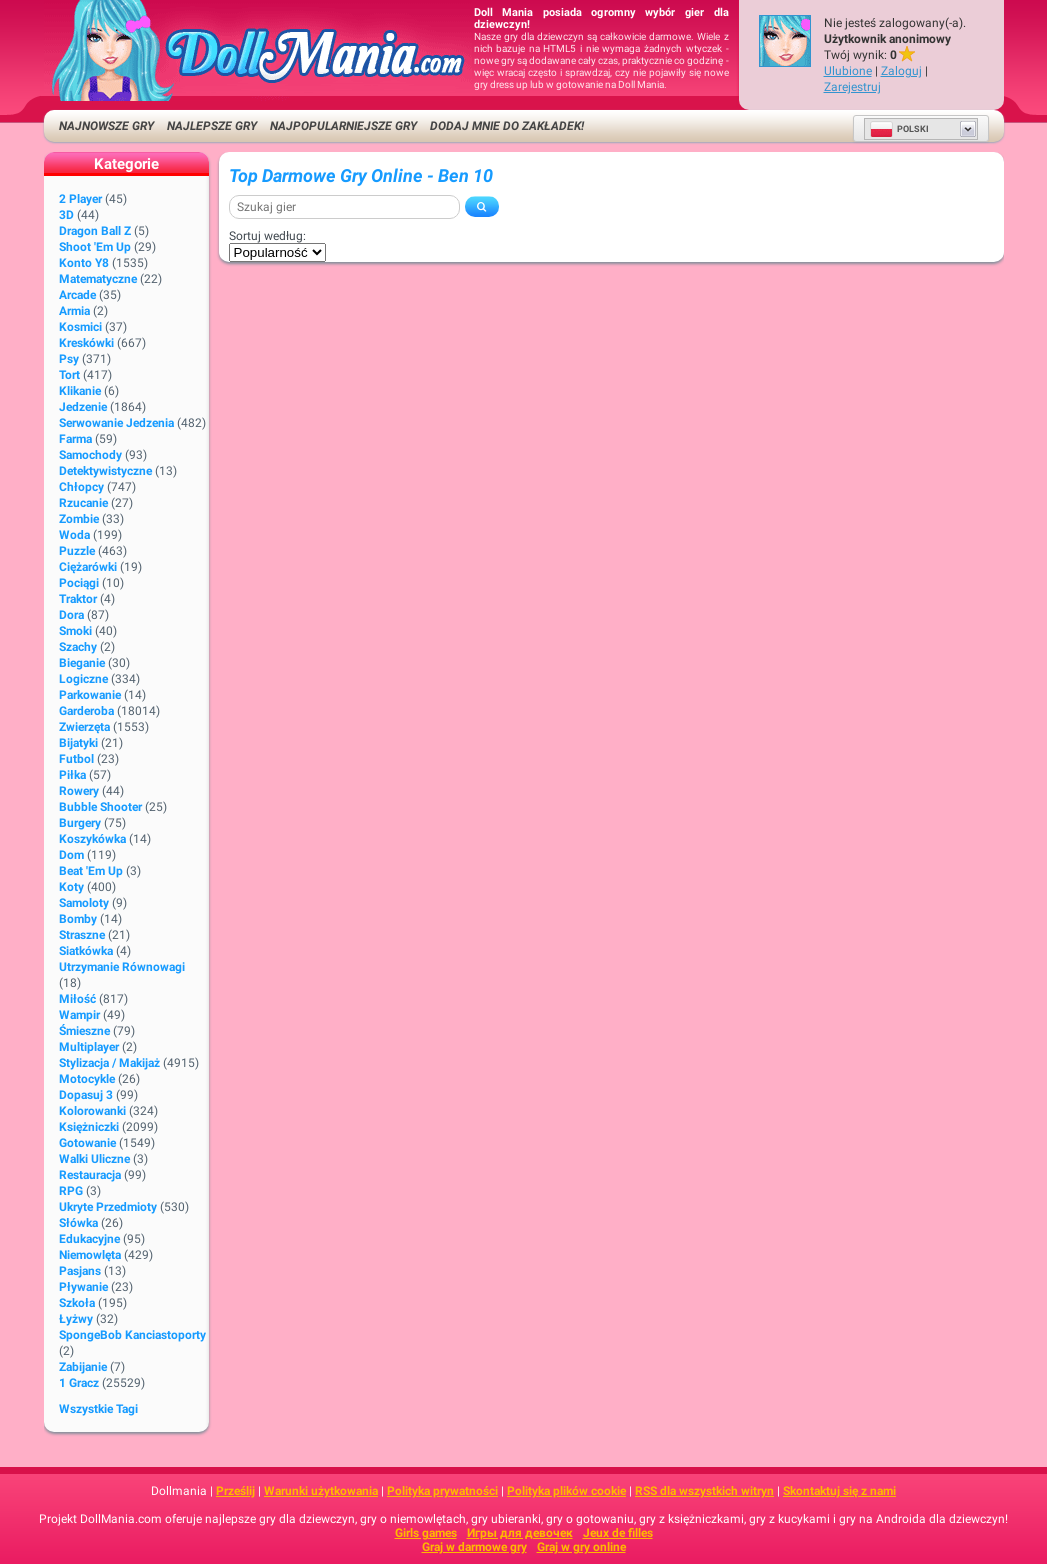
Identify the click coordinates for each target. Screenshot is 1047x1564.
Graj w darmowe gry (474, 1547)
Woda (74, 535)
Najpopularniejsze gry (343, 126)
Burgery (80, 823)
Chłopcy (81, 487)
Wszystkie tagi (98, 1409)
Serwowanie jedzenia (116, 423)
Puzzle (77, 551)
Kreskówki (86, 343)
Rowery (79, 791)
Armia (74, 311)
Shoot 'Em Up (95, 247)
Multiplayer (89, 1047)
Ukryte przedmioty (108, 1207)
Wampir (79, 1015)
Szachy (78, 647)
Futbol (76, 759)
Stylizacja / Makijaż (109, 1063)
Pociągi (79, 583)
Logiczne (83, 679)
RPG (71, 1191)
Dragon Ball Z (95, 231)
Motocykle (87, 1079)
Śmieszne (84, 1031)
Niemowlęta (90, 1255)
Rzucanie (83, 503)
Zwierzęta (84, 727)
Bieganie (82, 663)
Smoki (75, 631)
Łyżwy (76, 1319)
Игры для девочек (520, 1533)
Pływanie (83, 1287)
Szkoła (77, 1303)
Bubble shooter (100, 807)
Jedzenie (83, 407)
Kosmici (80, 327)
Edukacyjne (89, 1239)
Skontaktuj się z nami (839, 1491)
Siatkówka (86, 951)
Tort (69, 375)
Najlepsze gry (212, 126)
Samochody (90, 455)
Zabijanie (83, 1367)
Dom (71, 855)
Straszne (82, 935)
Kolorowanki (92, 1111)
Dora (71, 615)
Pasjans (80, 1271)
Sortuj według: (267, 236)
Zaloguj (901, 71)
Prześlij (235, 1491)
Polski (899, 129)
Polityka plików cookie (566, 1491)
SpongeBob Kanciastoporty (132, 1335)
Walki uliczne (94, 1159)
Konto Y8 (84, 263)
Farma (75, 439)
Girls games (426, 1533)
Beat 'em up (91, 871)
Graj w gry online (581, 1547)
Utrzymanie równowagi (122, 967)
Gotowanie (87, 1143)
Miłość (77, 999)
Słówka (78, 1223)
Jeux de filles (618, 1533)
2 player (80, 199)
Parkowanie (90, 695)
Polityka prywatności (442, 1491)
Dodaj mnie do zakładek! (507, 126)
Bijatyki (78, 743)
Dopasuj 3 (86, 1095)
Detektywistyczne (105, 471)
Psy (69, 359)
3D (66, 215)
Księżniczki (89, 1127)
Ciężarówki (88, 567)
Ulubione (848, 71)
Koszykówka (92, 839)
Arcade (77, 295)
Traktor (78, 599)
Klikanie (80, 391)
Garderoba (86, 711)
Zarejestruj (852, 87)
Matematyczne (98, 279)
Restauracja (90, 1175)
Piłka (72, 775)
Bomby (78, 919)
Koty (71, 887)
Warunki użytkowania (321, 1491)
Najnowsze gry (106, 126)
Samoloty (84, 903)
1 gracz (79, 1383)
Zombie (79, 519)
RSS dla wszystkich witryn (704, 1491)
